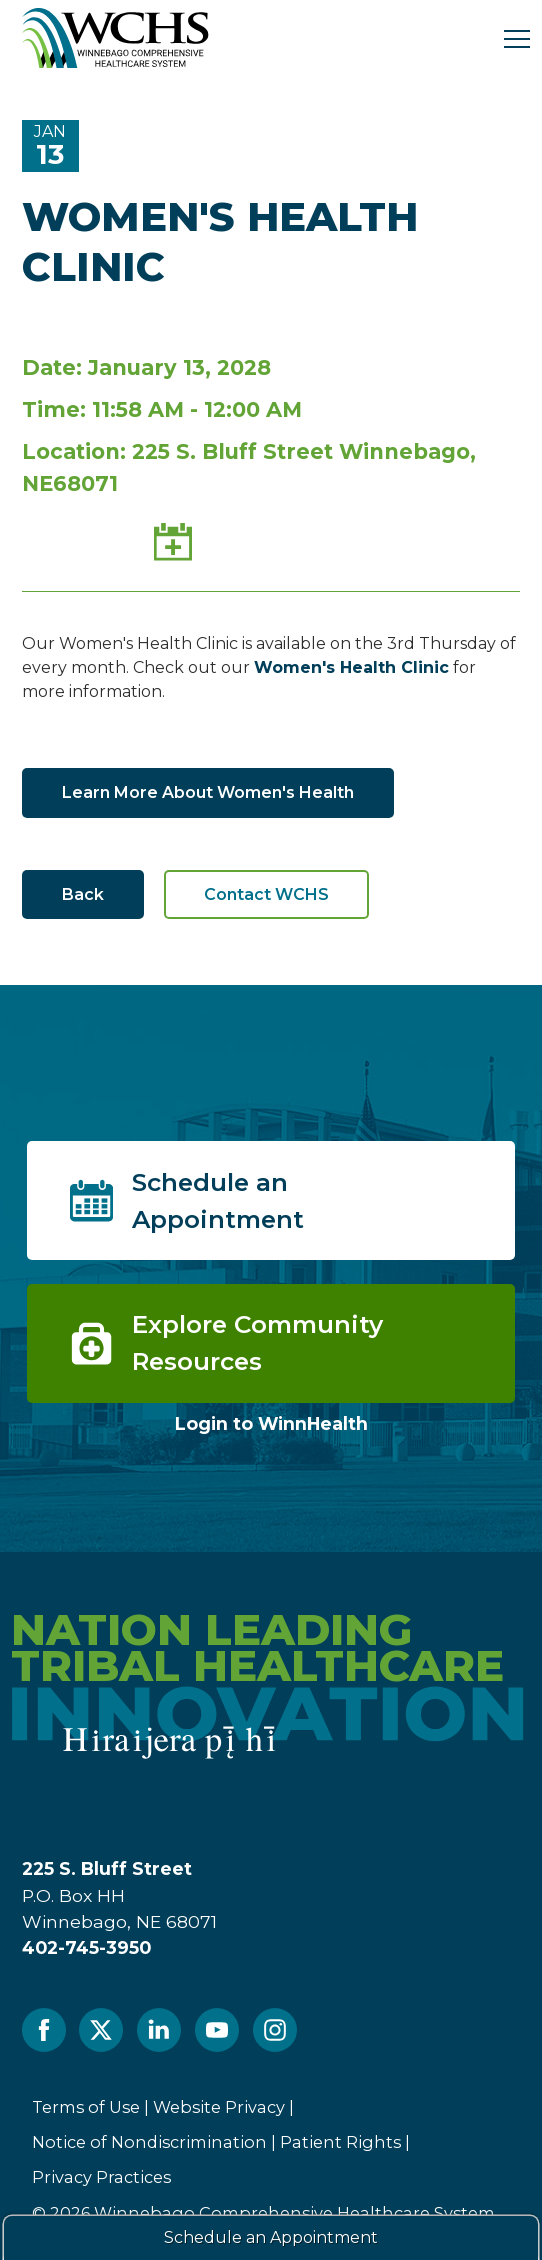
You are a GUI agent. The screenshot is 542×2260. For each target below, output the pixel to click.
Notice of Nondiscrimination (149, 2142)
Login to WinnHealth (271, 1423)
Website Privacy (219, 2107)
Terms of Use (86, 2107)
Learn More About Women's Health (208, 792)
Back (83, 894)
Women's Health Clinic (351, 667)
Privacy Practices (101, 2177)
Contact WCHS (266, 894)
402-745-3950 (86, 1947)
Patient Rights (340, 2142)
